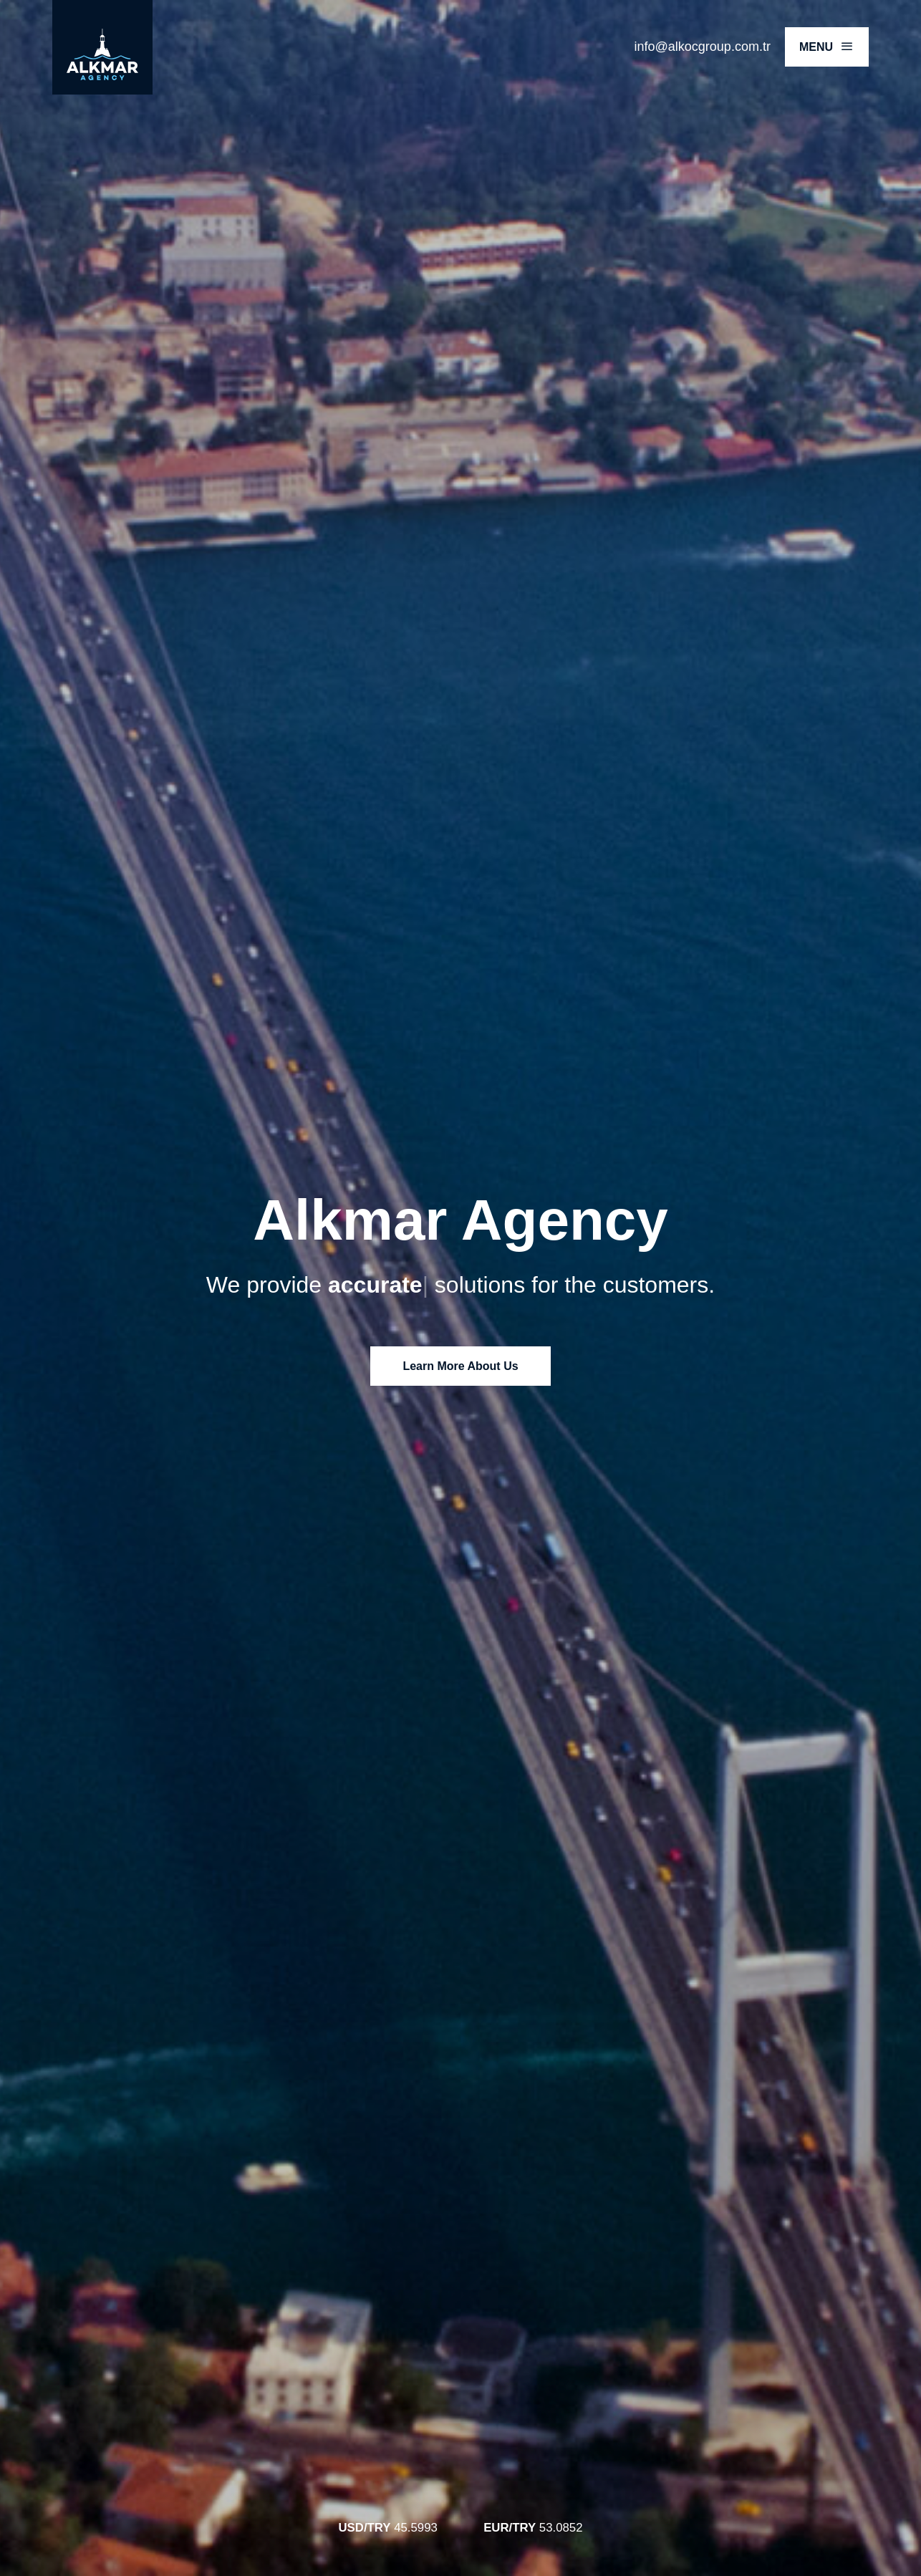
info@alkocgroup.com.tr (703, 46)
